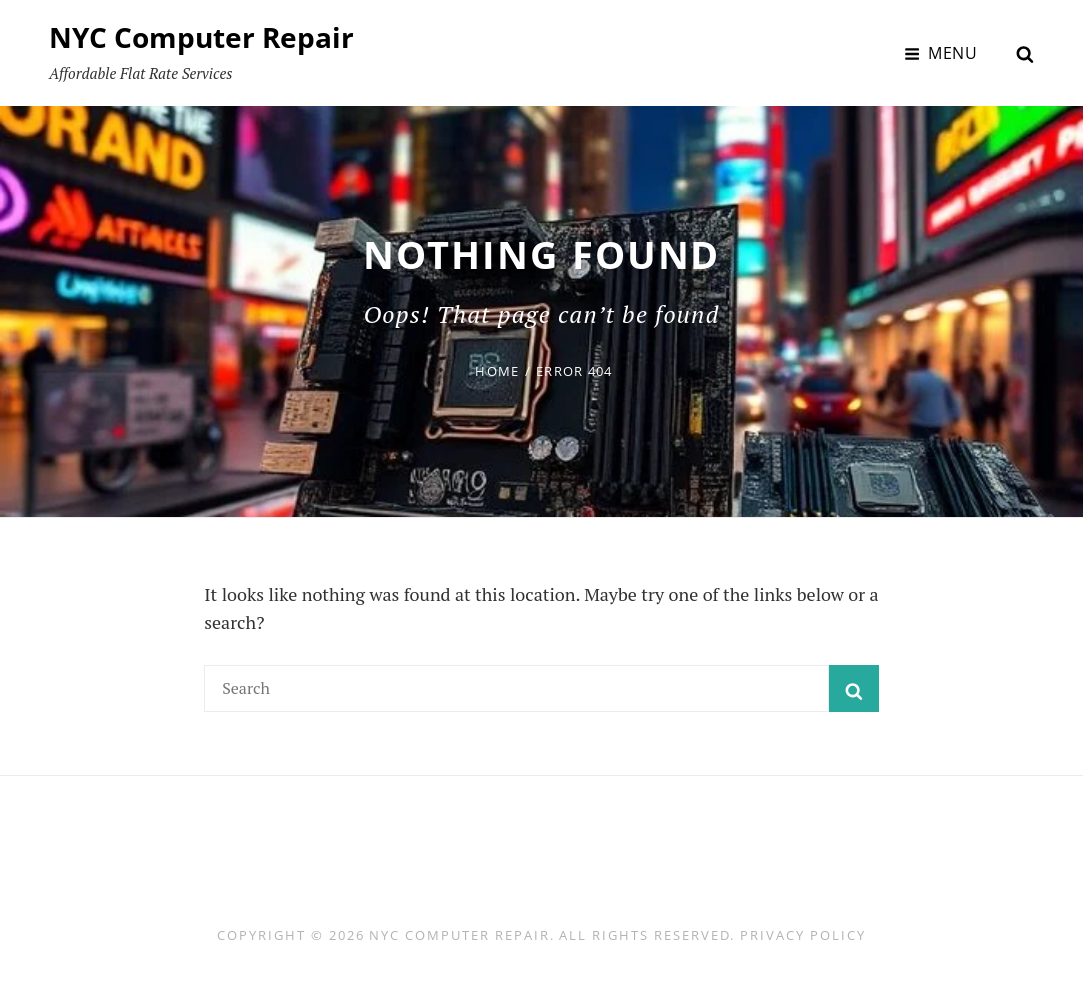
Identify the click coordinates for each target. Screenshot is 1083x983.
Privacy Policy (802, 935)
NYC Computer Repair (201, 37)
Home (497, 371)
